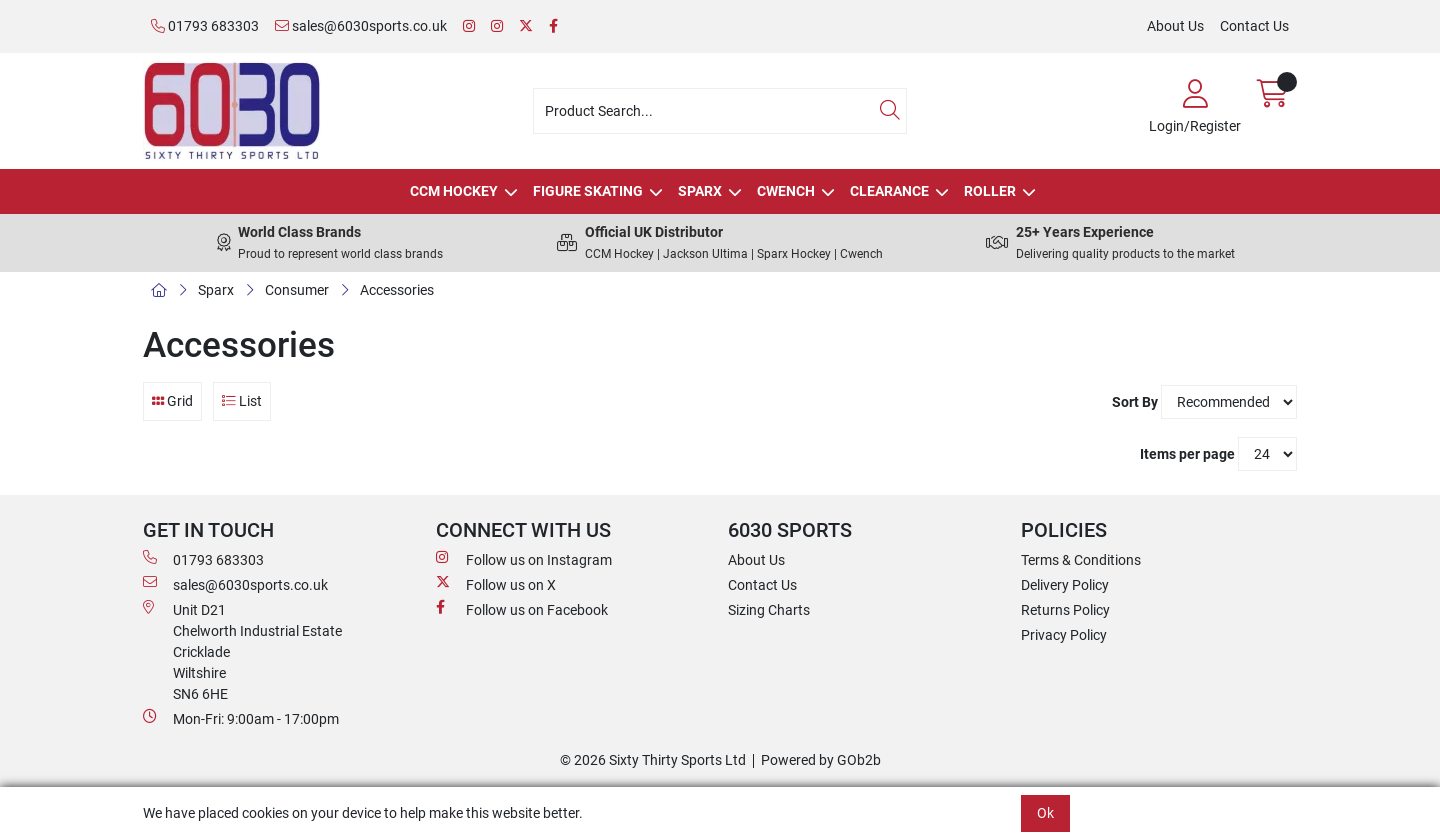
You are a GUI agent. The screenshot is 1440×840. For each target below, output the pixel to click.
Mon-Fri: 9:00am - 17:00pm (241, 718)
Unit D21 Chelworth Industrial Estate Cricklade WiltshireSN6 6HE (242, 651)
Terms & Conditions (1081, 560)
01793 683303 (205, 26)
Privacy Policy (1064, 635)
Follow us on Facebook (522, 609)
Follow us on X (496, 584)
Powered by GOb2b (821, 760)
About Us (1175, 26)
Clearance (889, 191)
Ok (1045, 813)
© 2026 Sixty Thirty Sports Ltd (653, 760)
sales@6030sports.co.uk (361, 26)
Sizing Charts (769, 610)
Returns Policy (1065, 610)
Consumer (297, 290)
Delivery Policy (1065, 585)
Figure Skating (588, 191)
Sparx (700, 191)
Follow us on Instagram (524, 559)
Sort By (1135, 402)
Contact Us (1254, 26)
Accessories (397, 290)
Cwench (786, 191)
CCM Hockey (454, 191)
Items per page (1187, 454)
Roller (990, 191)
